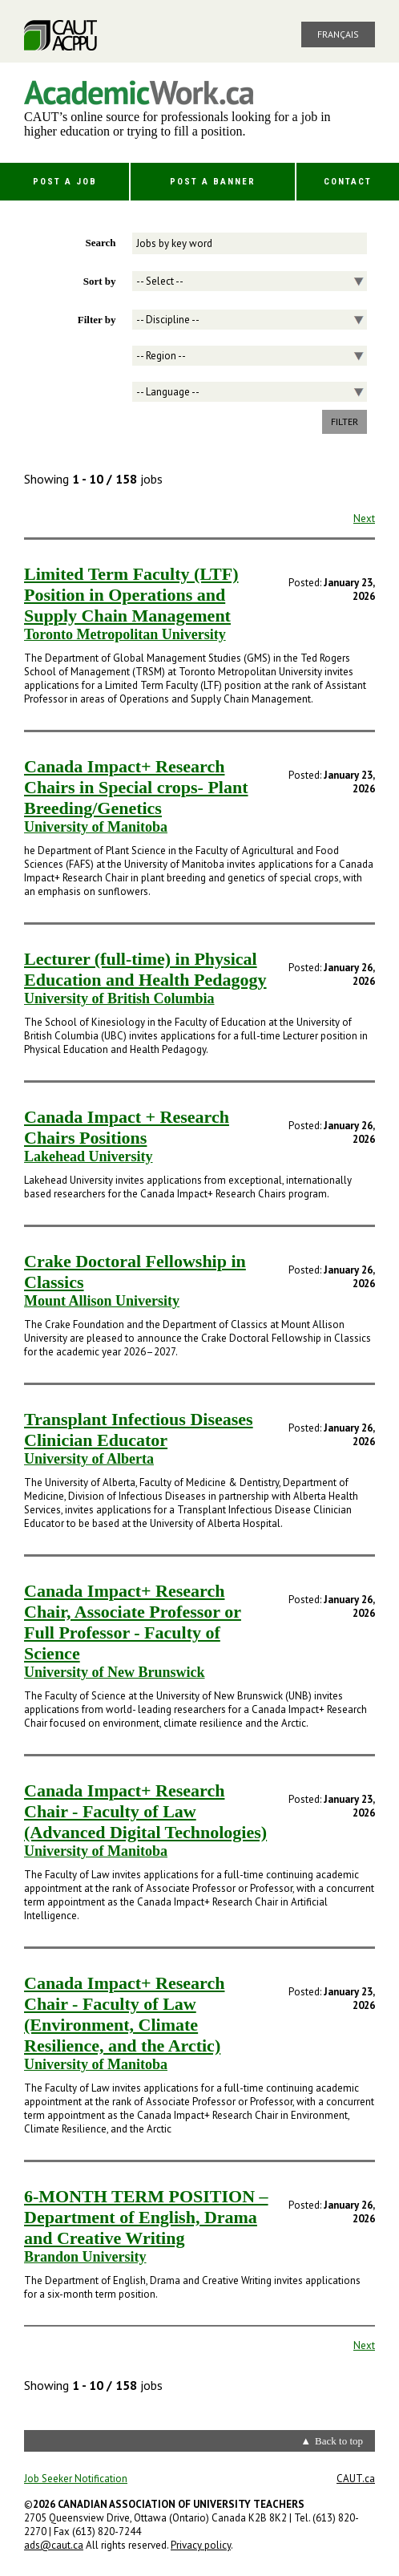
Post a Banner (213, 181)
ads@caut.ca (53, 2545)
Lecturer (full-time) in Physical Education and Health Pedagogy (145, 969)
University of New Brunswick (114, 1672)
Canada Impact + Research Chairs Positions (126, 1127)
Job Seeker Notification (75, 2478)
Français (338, 34)
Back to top (339, 2441)
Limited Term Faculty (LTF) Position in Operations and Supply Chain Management (131, 595)
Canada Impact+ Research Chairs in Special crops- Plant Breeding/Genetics (136, 787)
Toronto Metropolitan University (125, 634)
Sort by (99, 281)
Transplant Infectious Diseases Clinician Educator (138, 1429)
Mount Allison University (101, 1301)
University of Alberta (89, 1459)
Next (364, 518)
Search (100, 243)
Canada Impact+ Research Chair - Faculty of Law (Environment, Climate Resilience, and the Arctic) (124, 2014)
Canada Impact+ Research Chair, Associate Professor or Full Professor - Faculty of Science (132, 1622)
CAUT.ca (356, 2478)
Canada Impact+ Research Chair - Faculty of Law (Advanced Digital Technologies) (145, 1811)
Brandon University (85, 2257)
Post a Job (65, 181)
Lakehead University (88, 1156)
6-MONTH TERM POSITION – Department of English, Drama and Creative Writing (146, 2217)
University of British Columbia (119, 998)
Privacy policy (201, 2545)
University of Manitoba (95, 827)
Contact (348, 181)
